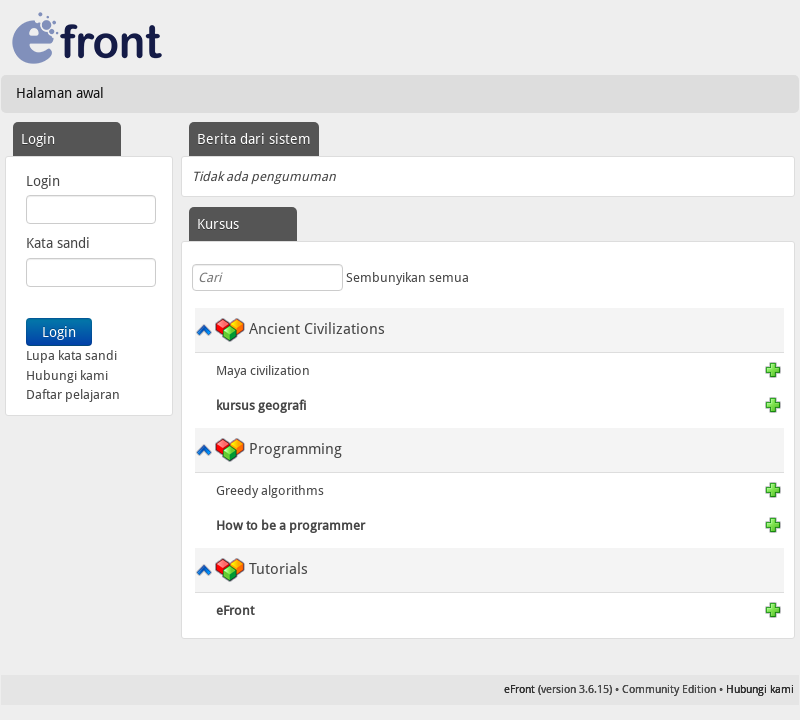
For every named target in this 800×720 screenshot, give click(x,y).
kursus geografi (261, 405)
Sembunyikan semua (407, 277)
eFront (235, 610)
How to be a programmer (290, 525)
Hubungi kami (67, 375)
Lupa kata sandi (71, 355)
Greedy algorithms (270, 490)
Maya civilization (263, 370)
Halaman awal (60, 93)
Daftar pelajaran (73, 394)
